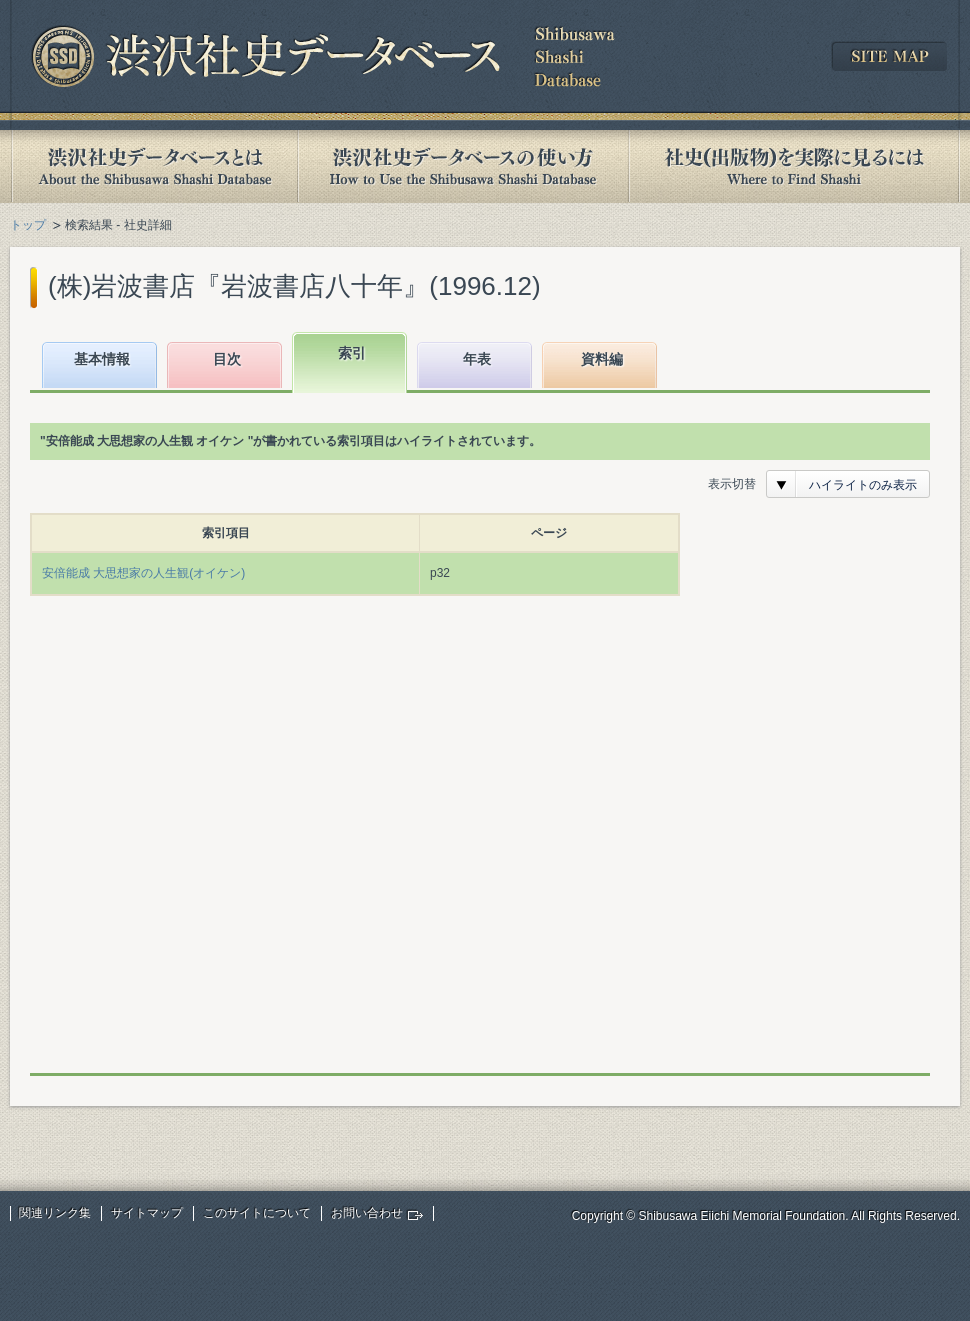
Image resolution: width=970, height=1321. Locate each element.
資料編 (602, 359)
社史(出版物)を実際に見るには (794, 166)
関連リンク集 (55, 1213)
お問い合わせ (367, 1213)
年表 (477, 359)
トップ (28, 225)
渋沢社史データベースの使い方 (463, 166)
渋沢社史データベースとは (153, 166)
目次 (227, 359)
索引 (352, 353)
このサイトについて (257, 1213)
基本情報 (102, 359)
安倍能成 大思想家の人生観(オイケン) (143, 573)
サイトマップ (147, 1213)
